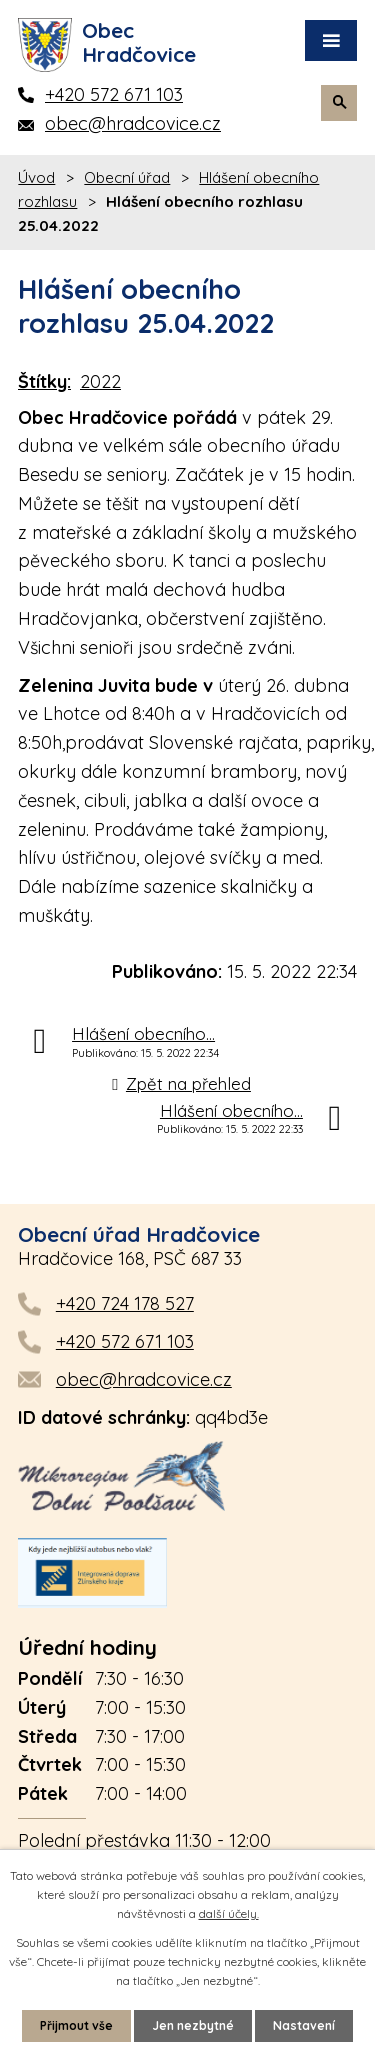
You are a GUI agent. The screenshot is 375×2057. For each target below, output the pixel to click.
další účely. (229, 1913)
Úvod (36, 177)
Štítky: (44, 381)
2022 (100, 381)
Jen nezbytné (193, 2025)
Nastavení (304, 2025)
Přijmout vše (76, 2025)
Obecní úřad (127, 177)
